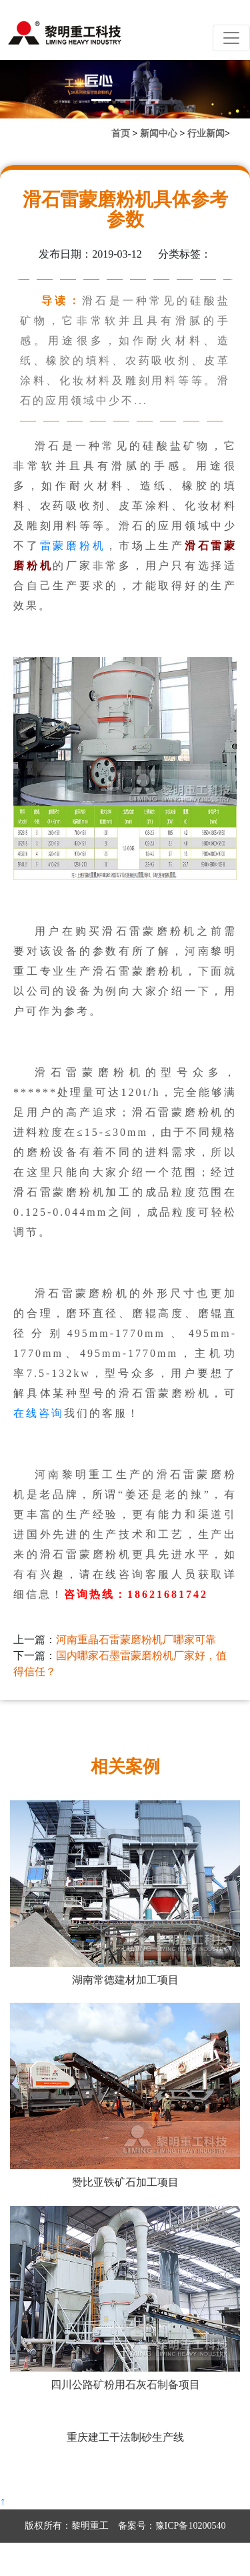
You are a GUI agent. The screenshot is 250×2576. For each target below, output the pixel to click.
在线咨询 (38, 1413)
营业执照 (116, 2559)
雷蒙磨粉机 (73, 545)
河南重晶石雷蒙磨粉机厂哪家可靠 (136, 1639)
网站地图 (158, 2559)
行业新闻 (206, 133)
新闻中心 (158, 133)
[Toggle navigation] (231, 38)
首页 (120, 133)
